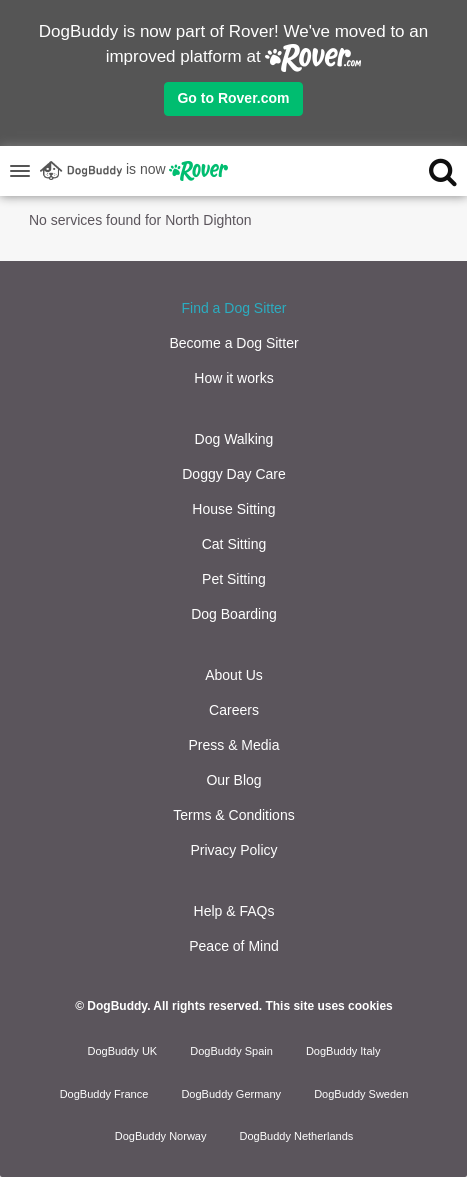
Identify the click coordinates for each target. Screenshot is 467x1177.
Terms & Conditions (233, 815)
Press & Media (233, 745)
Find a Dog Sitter (233, 308)
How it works (233, 378)
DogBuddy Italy (343, 1051)
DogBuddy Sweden (361, 1094)
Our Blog (233, 780)
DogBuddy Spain (231, 1051)
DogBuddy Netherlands (297, 1136)
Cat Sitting (234, 544)
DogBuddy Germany (231, 1094)
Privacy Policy (233, 850)
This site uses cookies (328, 1006)
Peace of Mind (234, 946)
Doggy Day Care (234, 474)
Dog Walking (234, 439)
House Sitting (233, 509)
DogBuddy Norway (161, 1136)
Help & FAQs (234, 911)
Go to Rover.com (233, 98)
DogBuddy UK (122, 1051)
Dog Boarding (234, 614)
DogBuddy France (104, 1094)
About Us (234, 675)
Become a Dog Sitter (233, 343)
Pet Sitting (234, 579)
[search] (420, 171)
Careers (234, 710)
